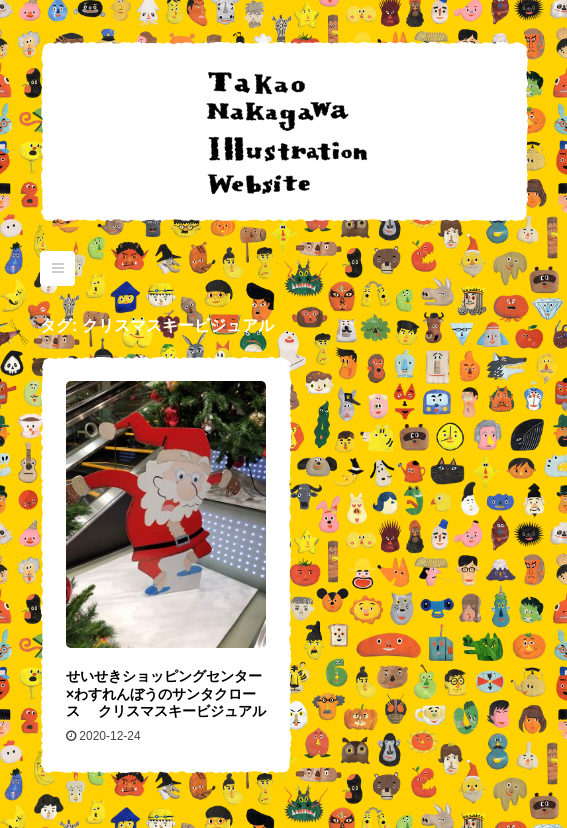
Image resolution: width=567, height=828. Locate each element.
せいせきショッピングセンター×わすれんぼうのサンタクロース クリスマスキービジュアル (166, 693)
